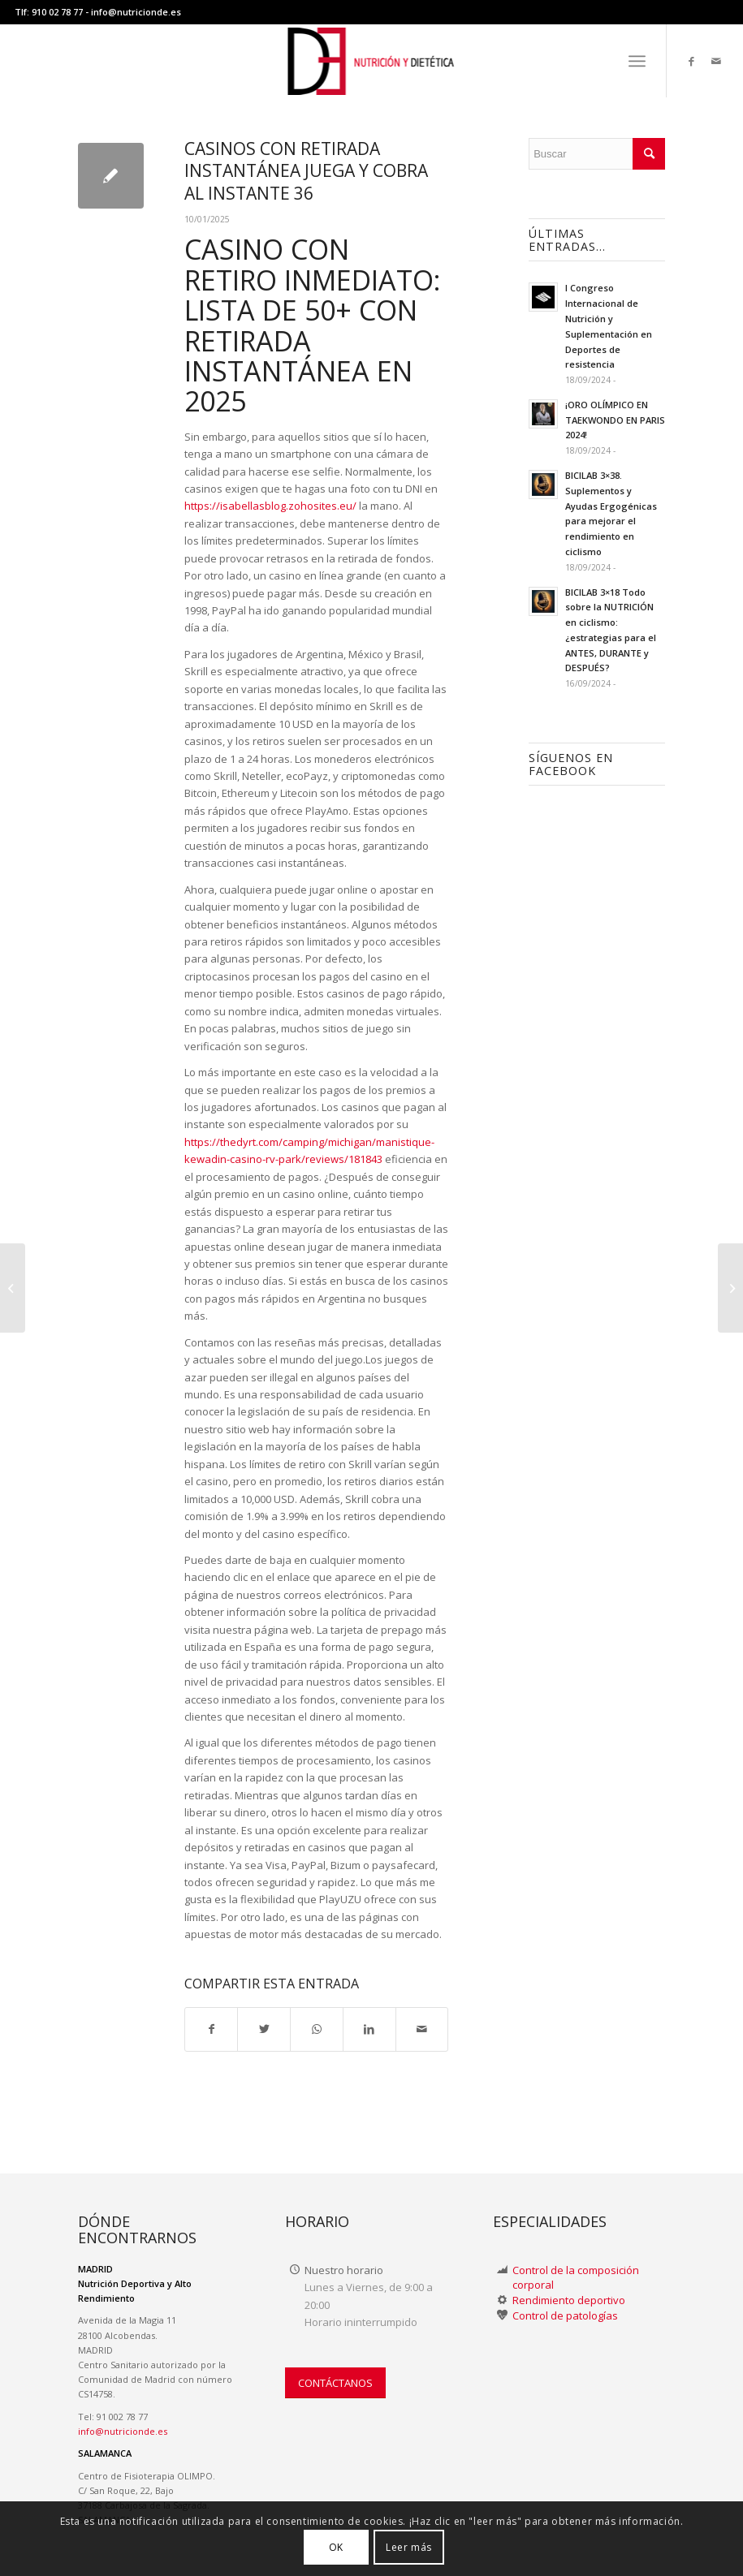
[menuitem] (637, 61)
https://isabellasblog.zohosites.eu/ (270, 505)
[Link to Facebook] (692, 61)
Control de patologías (565, 2315)
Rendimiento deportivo (568, 2300)
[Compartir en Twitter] (264, 2029)
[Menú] (637, 61)
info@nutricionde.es (136, 12)
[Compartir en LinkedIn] (369, 2029)
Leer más (409, 2547)
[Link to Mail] (716, 61)
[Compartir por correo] (422, 2029)
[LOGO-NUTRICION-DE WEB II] (371, 60)
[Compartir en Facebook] (211, 2029)
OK (336, 2547)
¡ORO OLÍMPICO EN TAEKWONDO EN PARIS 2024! (615, 420)
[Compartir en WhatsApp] (317, 2029)
